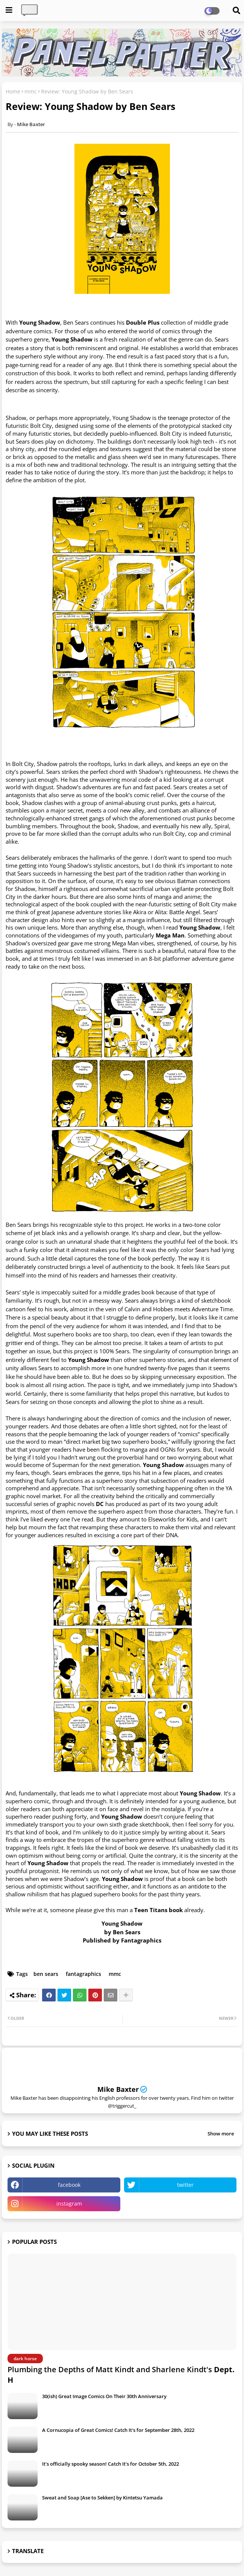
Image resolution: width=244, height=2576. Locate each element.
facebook (69, 2184)
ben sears (45, 1973)
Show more (221, 2133)
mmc (30, 91)
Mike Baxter (118, 2089)
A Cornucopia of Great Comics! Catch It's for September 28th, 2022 (118, 2430)
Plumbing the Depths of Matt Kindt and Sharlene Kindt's (121, 2374)
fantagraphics (83, 1973)
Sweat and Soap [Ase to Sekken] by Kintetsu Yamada (102, 2497)
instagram (69, 2203)
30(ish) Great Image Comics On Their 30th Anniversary (104, 2396)
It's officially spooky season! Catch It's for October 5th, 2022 (110, 2463)
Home (13, 91)
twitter (185, 2184)
